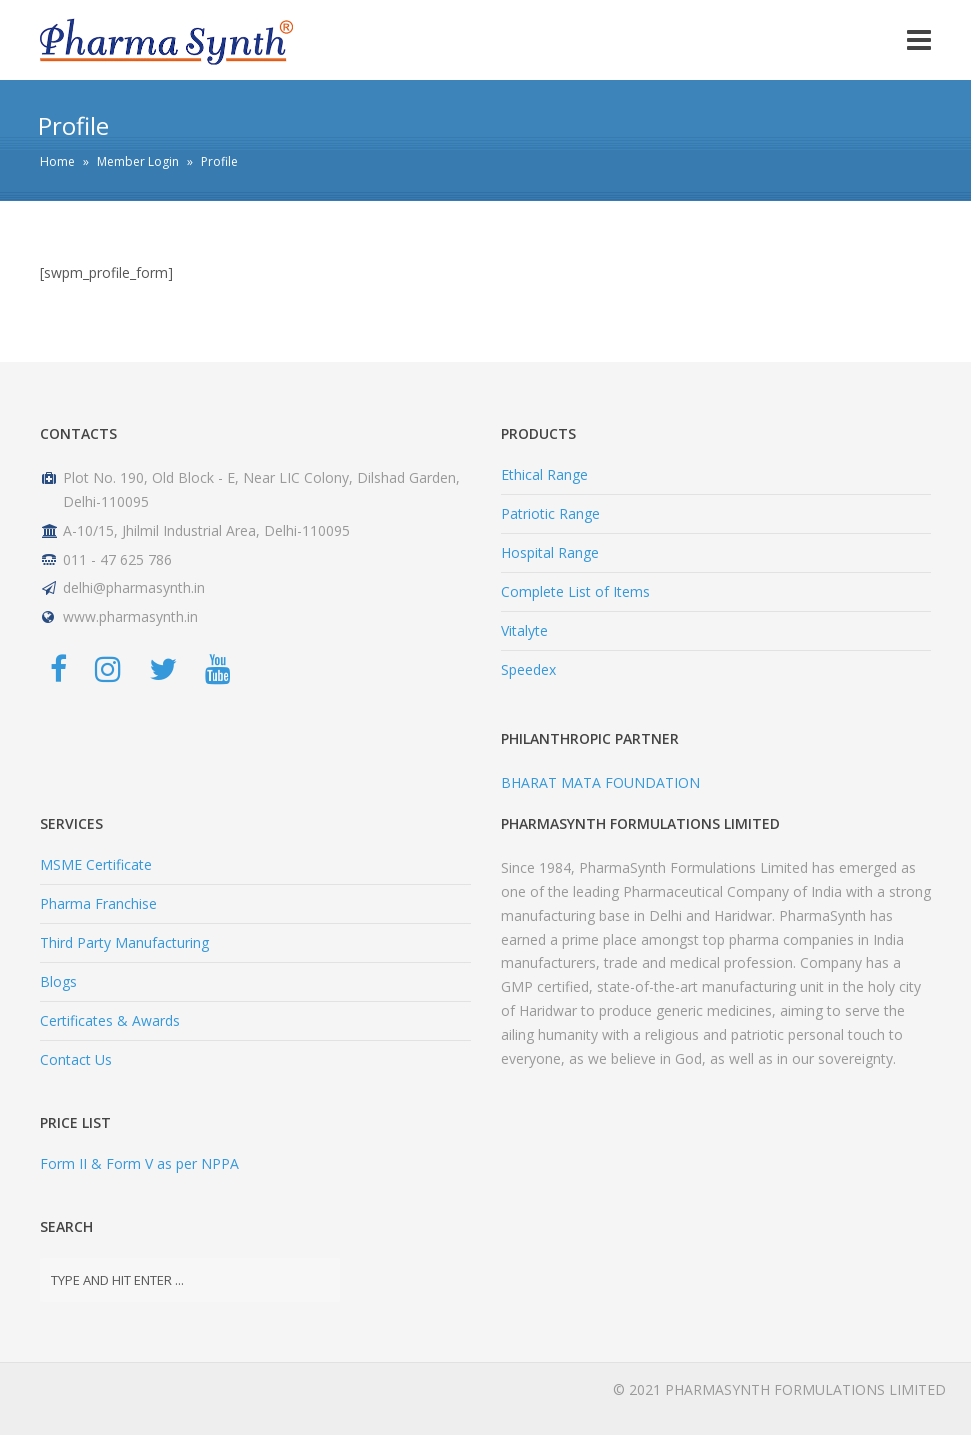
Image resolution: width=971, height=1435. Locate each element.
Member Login (138, 161)
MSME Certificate (96, 864)
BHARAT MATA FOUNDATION (600, 782)
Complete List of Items (575, 591)
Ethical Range (544, 474)
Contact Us (76, 1059)
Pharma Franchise (98, 903)
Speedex (528, 669)
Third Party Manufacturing (124, 942)
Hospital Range (550, 552)
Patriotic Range (550, 513)
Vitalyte (524, 630)
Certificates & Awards (110, 1020)
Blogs (58, 981)
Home (57, 161)
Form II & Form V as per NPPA (139, 1163)
